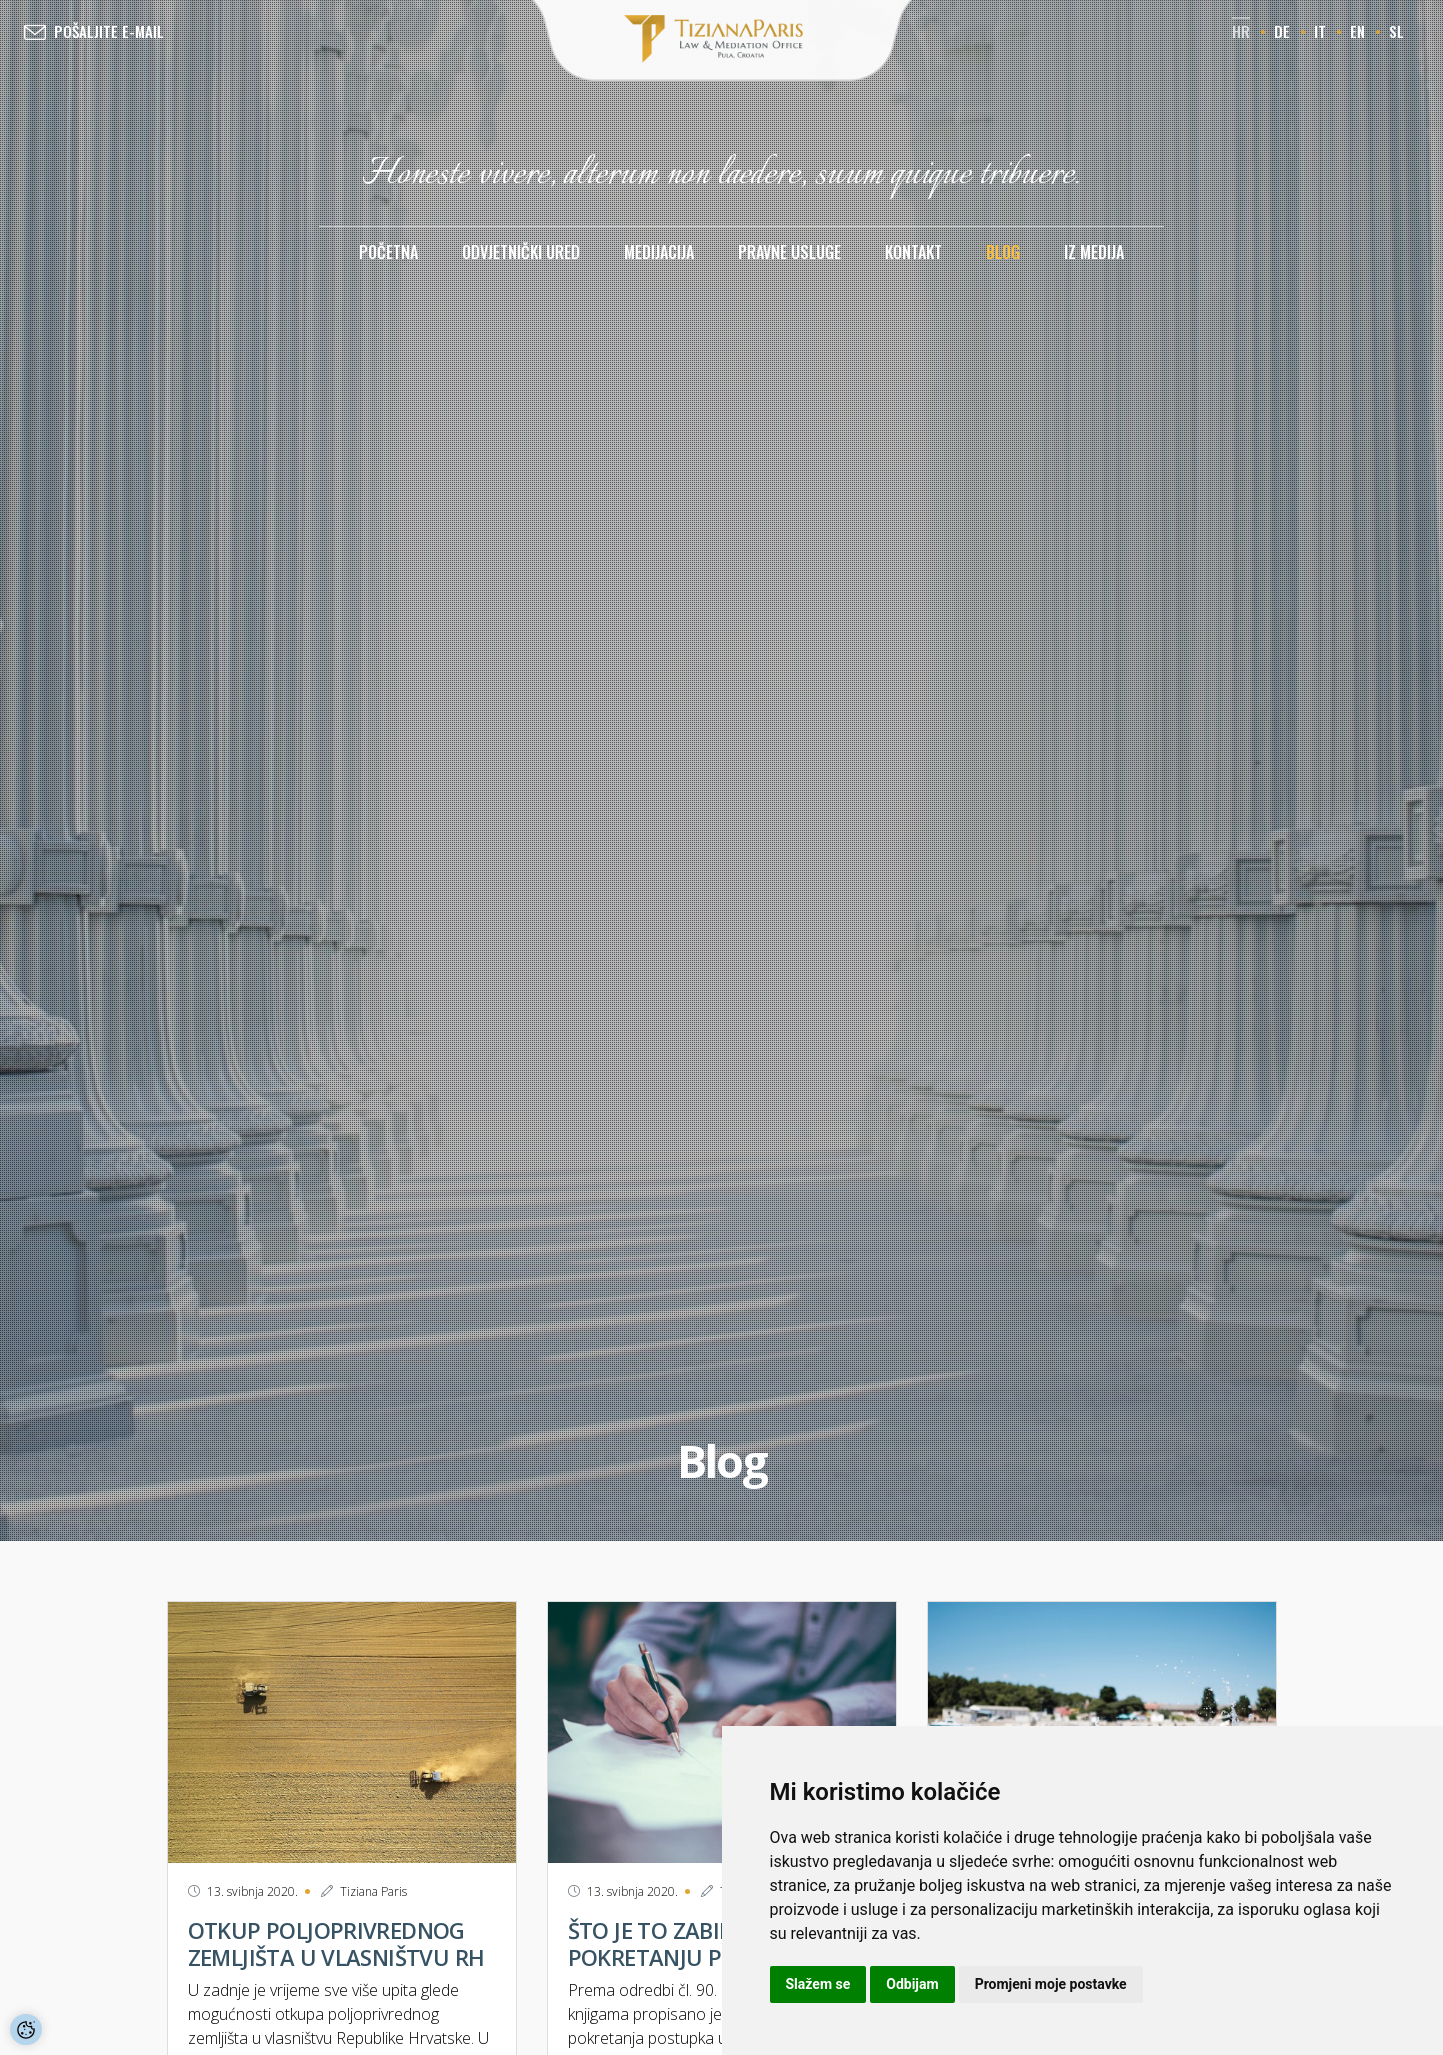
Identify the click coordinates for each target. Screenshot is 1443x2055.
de (1282, 31)
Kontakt (913, 252)
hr (1241, 31)
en (1357, 31)
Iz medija (1094, 252)
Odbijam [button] (912, 1984)
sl (1396, 31)
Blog (1003, 252)
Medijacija (659, 252)
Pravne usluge (789, 252)
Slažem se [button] (818, 1984)
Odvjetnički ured (521, 252)
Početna (388, 252)
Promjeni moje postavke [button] (1051, 1984)
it (1320, 31)
